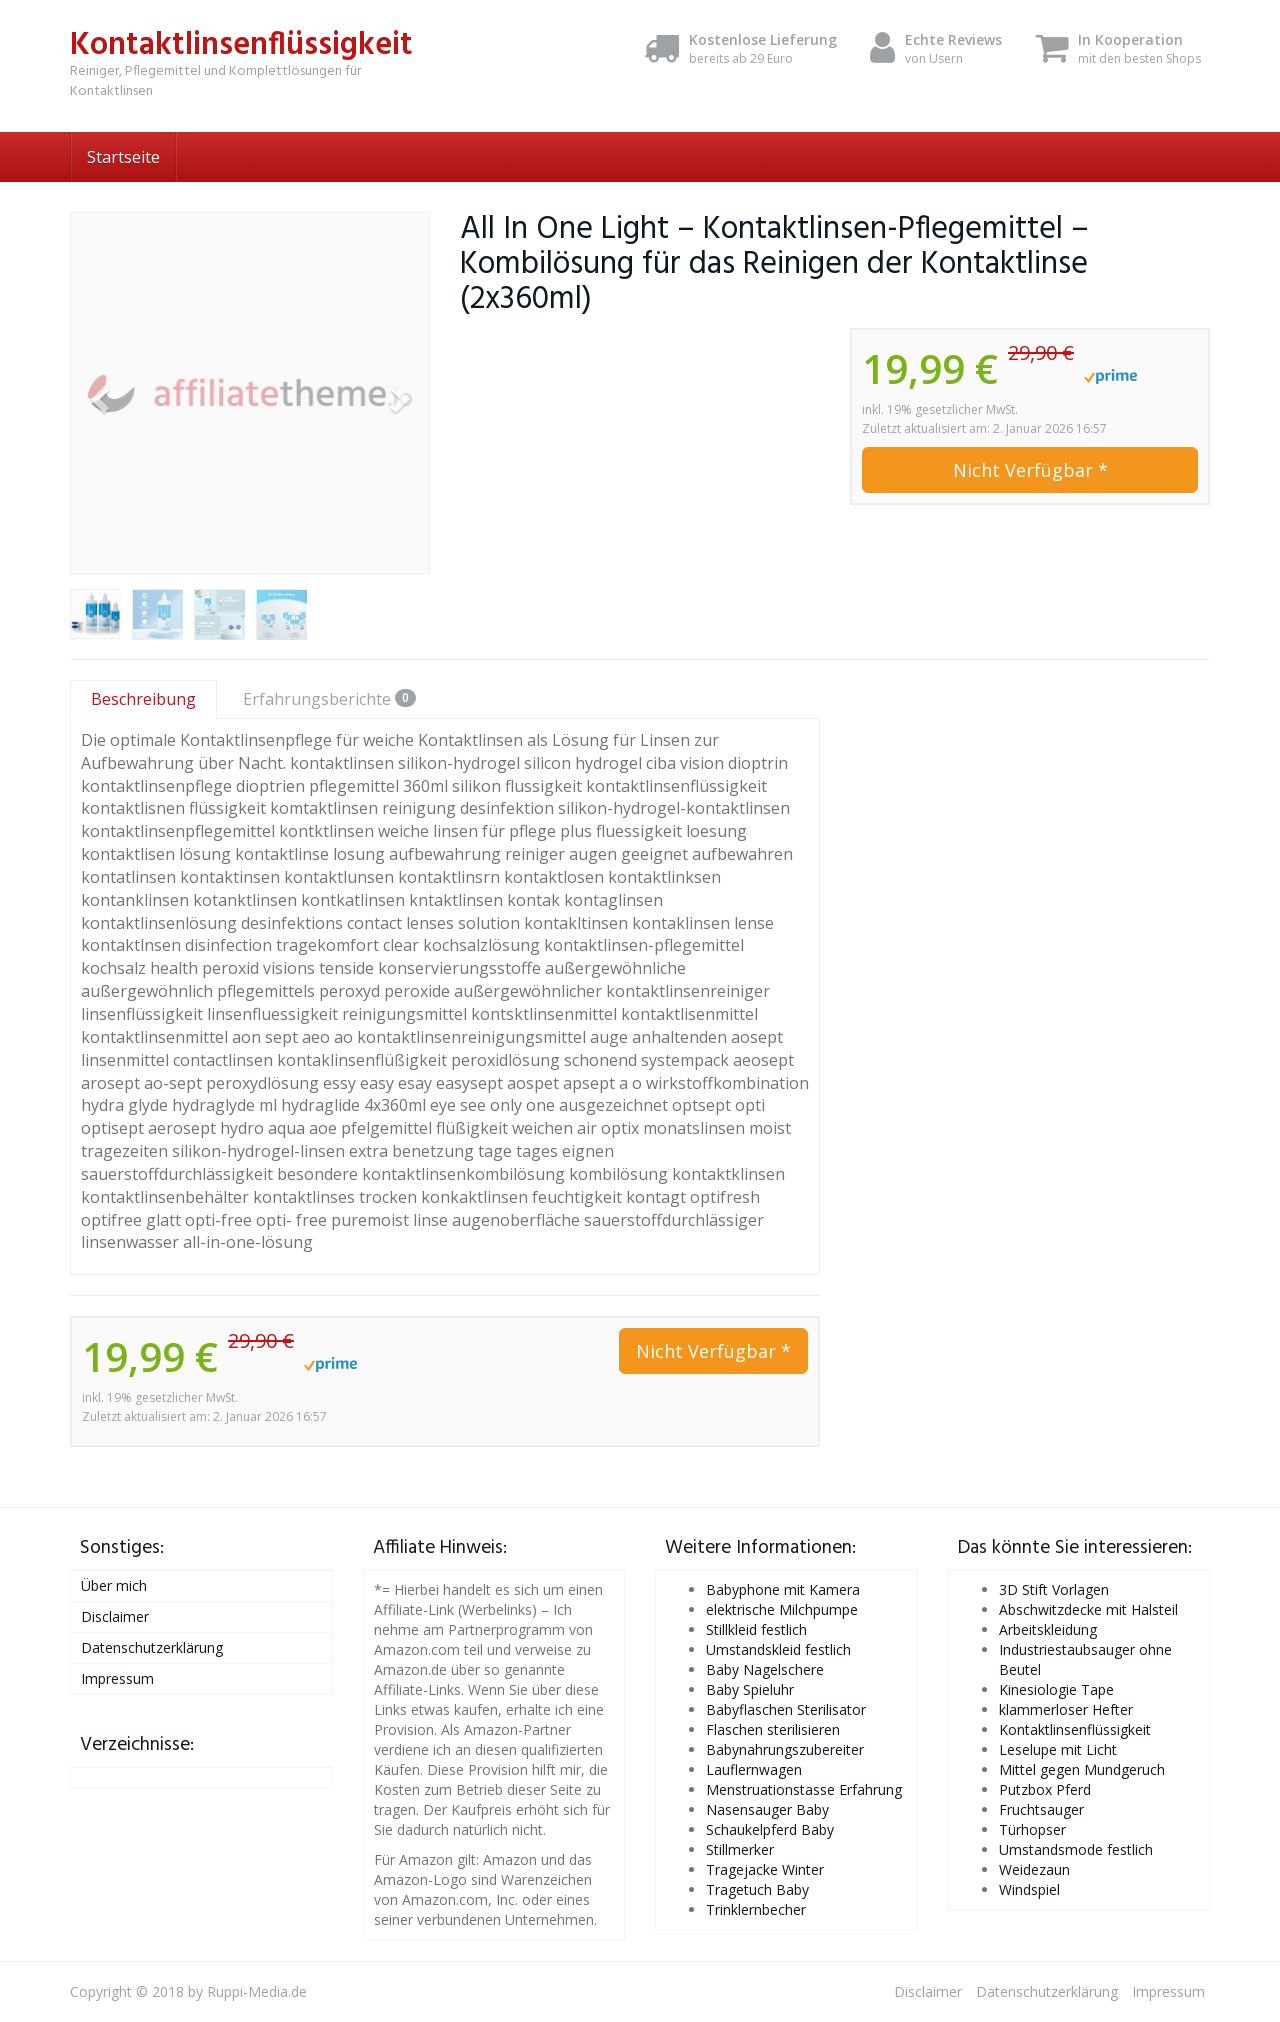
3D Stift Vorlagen (1054, 1589)
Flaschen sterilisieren (773, 1729)
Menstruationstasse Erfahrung (804, 1789)
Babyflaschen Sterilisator (786, 1709)
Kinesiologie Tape (1056, 1689)
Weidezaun (1034, 1869)
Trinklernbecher (756, 1909)
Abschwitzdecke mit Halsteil (1088, 1609)
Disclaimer (115, 1616)
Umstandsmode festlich (1076, 1849)
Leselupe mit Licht (1058, 1749)
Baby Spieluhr (750, 1689)
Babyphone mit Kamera (783, 1589)
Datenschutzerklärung (152, 1647)
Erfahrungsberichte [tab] (329, 699)
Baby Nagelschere (765, 1669)
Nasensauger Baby (767, 1809)
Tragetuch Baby (757, 1889)
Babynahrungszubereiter (785, 1749)
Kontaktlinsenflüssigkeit (1075, 1729)
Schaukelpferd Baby (770, 1829)
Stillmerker (740, 1849)
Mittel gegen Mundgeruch (1082, 1769)
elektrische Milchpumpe (782, 1609)
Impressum (117, 1678)
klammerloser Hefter (1066, 1709)
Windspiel (1029, 1889)
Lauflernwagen (754, 1769)
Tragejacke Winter (765, 1869)
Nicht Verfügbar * (1030, 470)
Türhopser (1032, 1829)
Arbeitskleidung (1048, 1629)
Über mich (114, 1585)
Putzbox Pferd (1045, 1789)
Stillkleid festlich (756, 1629)
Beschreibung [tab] (143, 699)
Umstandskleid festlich (778, 1649)
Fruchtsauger (1041, 1809)
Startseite (123, 157)
